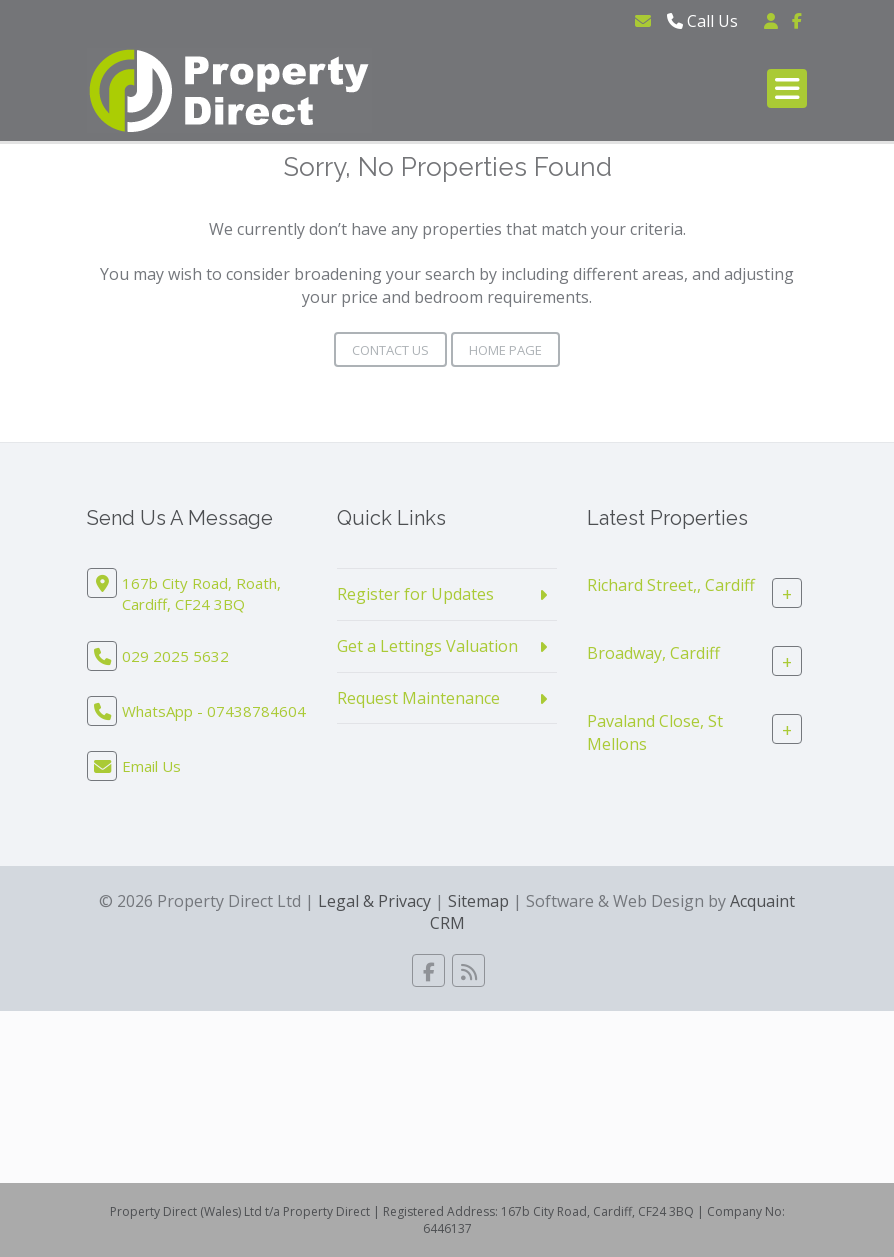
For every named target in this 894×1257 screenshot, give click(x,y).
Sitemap (478, 901)
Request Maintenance (418, 698)
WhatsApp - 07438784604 (214, 711)
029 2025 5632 (175, 656)
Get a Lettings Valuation (427, 646)
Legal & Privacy (374, 901)
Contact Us (390, 350)
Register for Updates (415, 594)
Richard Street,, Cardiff (671, 585)
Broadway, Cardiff (653, 653)
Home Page (505, 350)
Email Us (151, 766)
